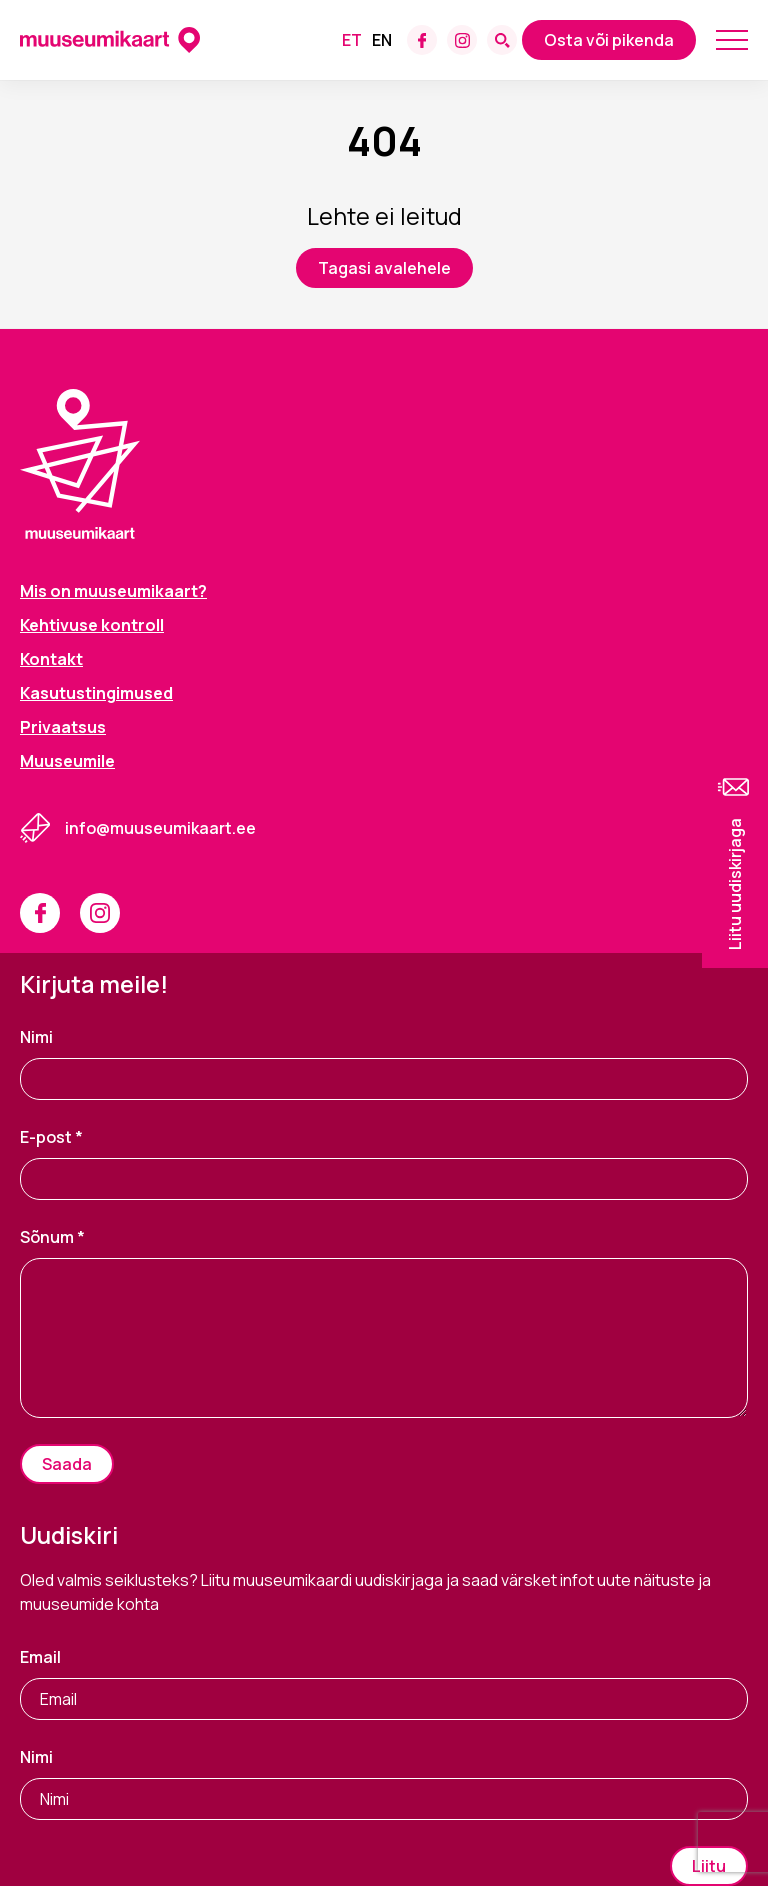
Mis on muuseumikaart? (113, 591)
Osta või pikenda (609, 40)
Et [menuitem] (352, 40)
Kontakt (51, 659)
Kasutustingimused (96, 693)
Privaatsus (63, 727)
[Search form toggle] (502, 40)
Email (40, 1657)
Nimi (36, 1037)
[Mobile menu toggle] (732, 40)
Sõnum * (52, 1237)
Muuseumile (67, 761)
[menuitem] (352, 40)
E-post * (51, 1137)
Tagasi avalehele (384, 268)
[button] (735, 861)
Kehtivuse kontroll (92, 625)
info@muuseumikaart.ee (160, 828)
